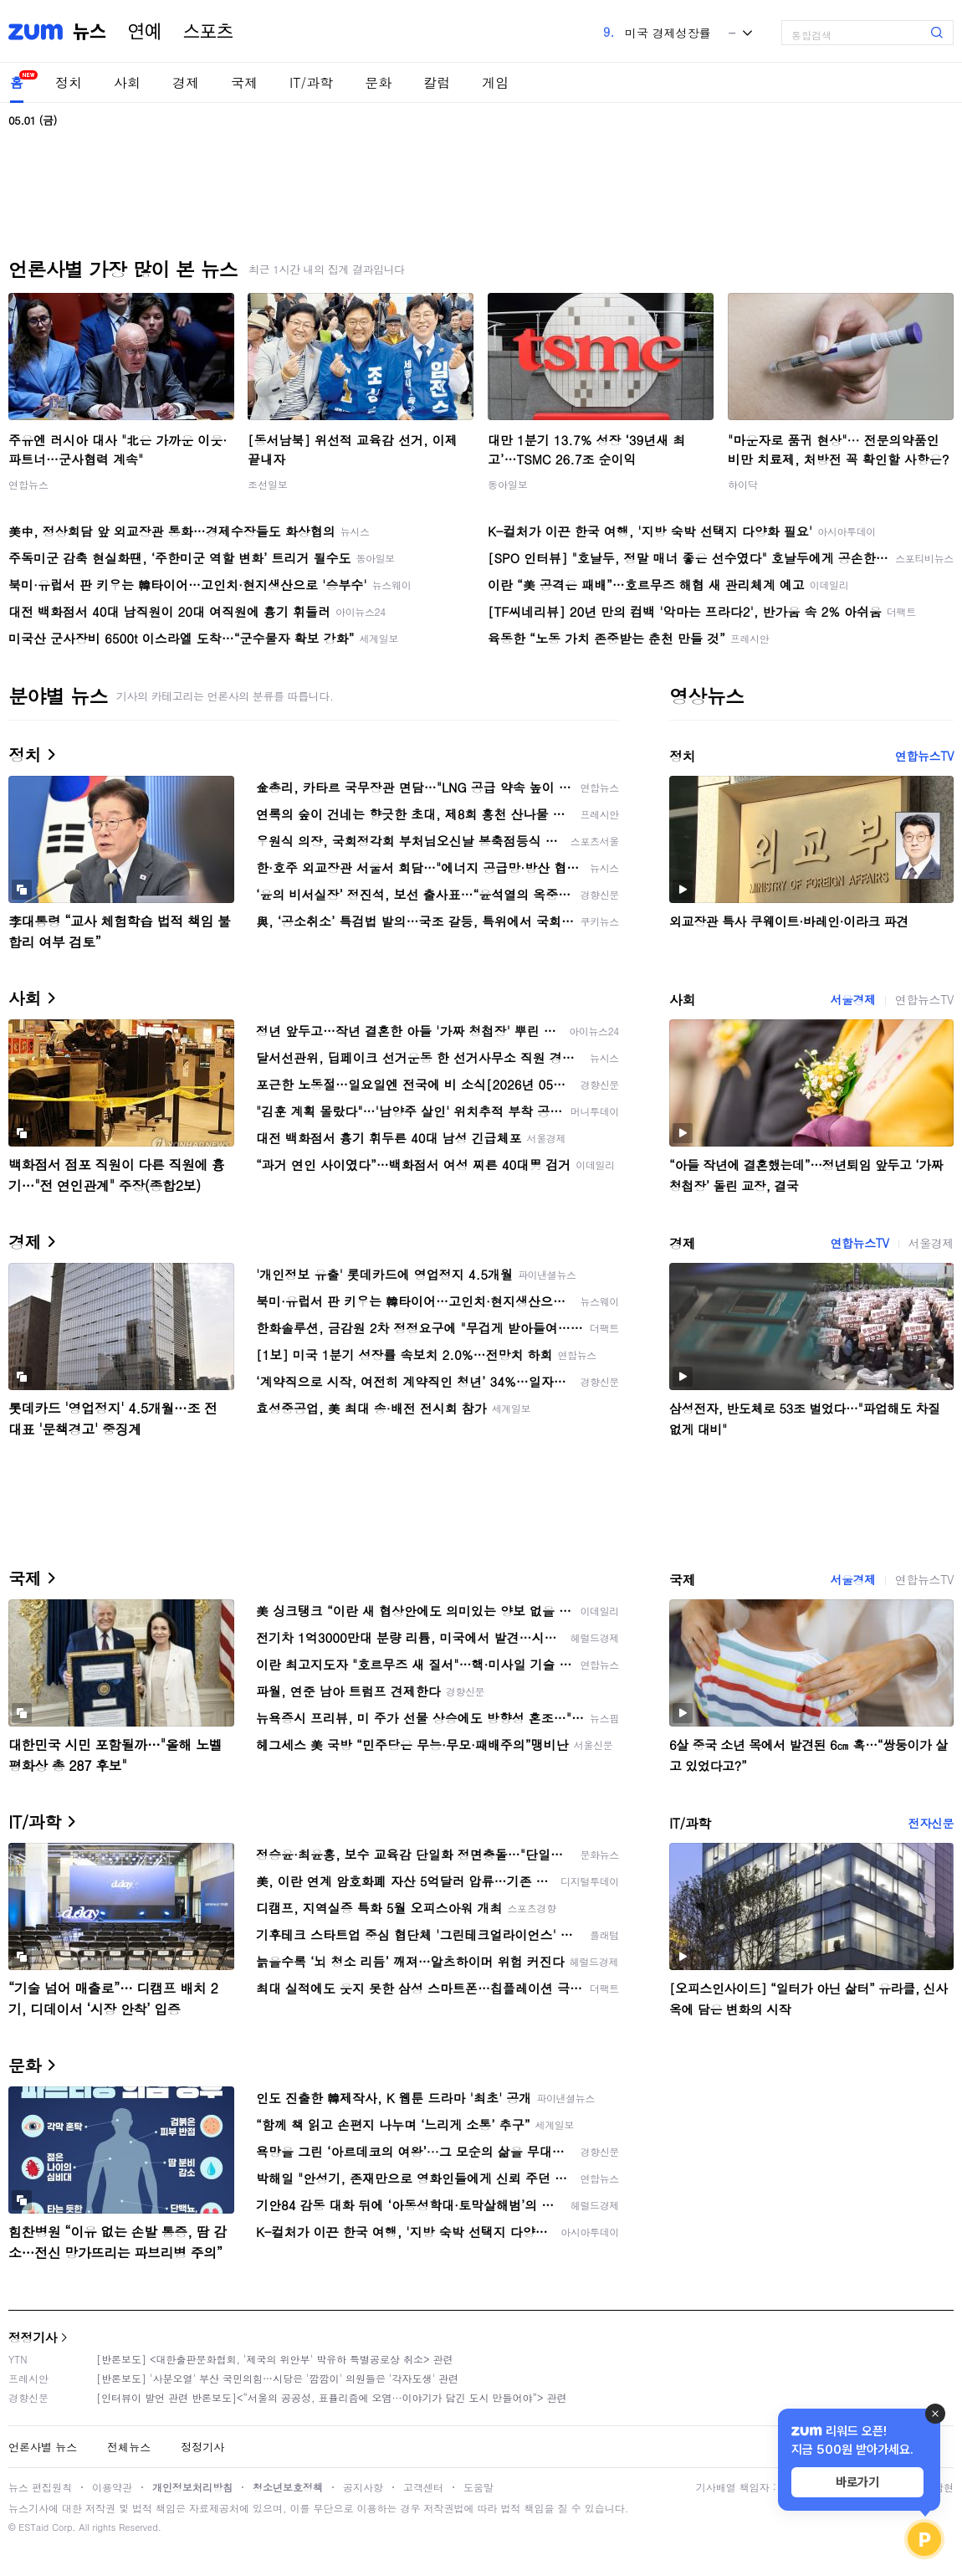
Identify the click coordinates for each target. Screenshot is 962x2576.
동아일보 (508, 484)
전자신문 (931, 1822)
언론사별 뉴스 (42, 2447)
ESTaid (33, 2527)
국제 (244, 82)
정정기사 (32, 2337)
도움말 (478, 2487)
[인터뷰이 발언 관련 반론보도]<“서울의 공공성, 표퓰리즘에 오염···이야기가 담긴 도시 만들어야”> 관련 (331, 2397)
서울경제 (852, 999)
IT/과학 (311, 82)
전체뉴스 (129, 2447)
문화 (378, 82)
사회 (127, 82)
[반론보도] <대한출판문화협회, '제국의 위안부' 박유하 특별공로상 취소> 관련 (274, 2359)
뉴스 (89, 32)
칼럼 (436, 82)
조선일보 (268, 484)
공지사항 (363, 2487)
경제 (185, 82)
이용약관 (112, 2487)
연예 (144, 32)
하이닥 (743, 484)
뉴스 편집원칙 (40, 2487)
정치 (68, 82)
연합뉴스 (28, 484)
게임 (495, 82)
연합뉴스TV (924, 755)
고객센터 (423, 2487)
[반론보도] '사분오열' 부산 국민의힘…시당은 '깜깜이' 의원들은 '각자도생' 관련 (277, 2378)
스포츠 (208, 32)
